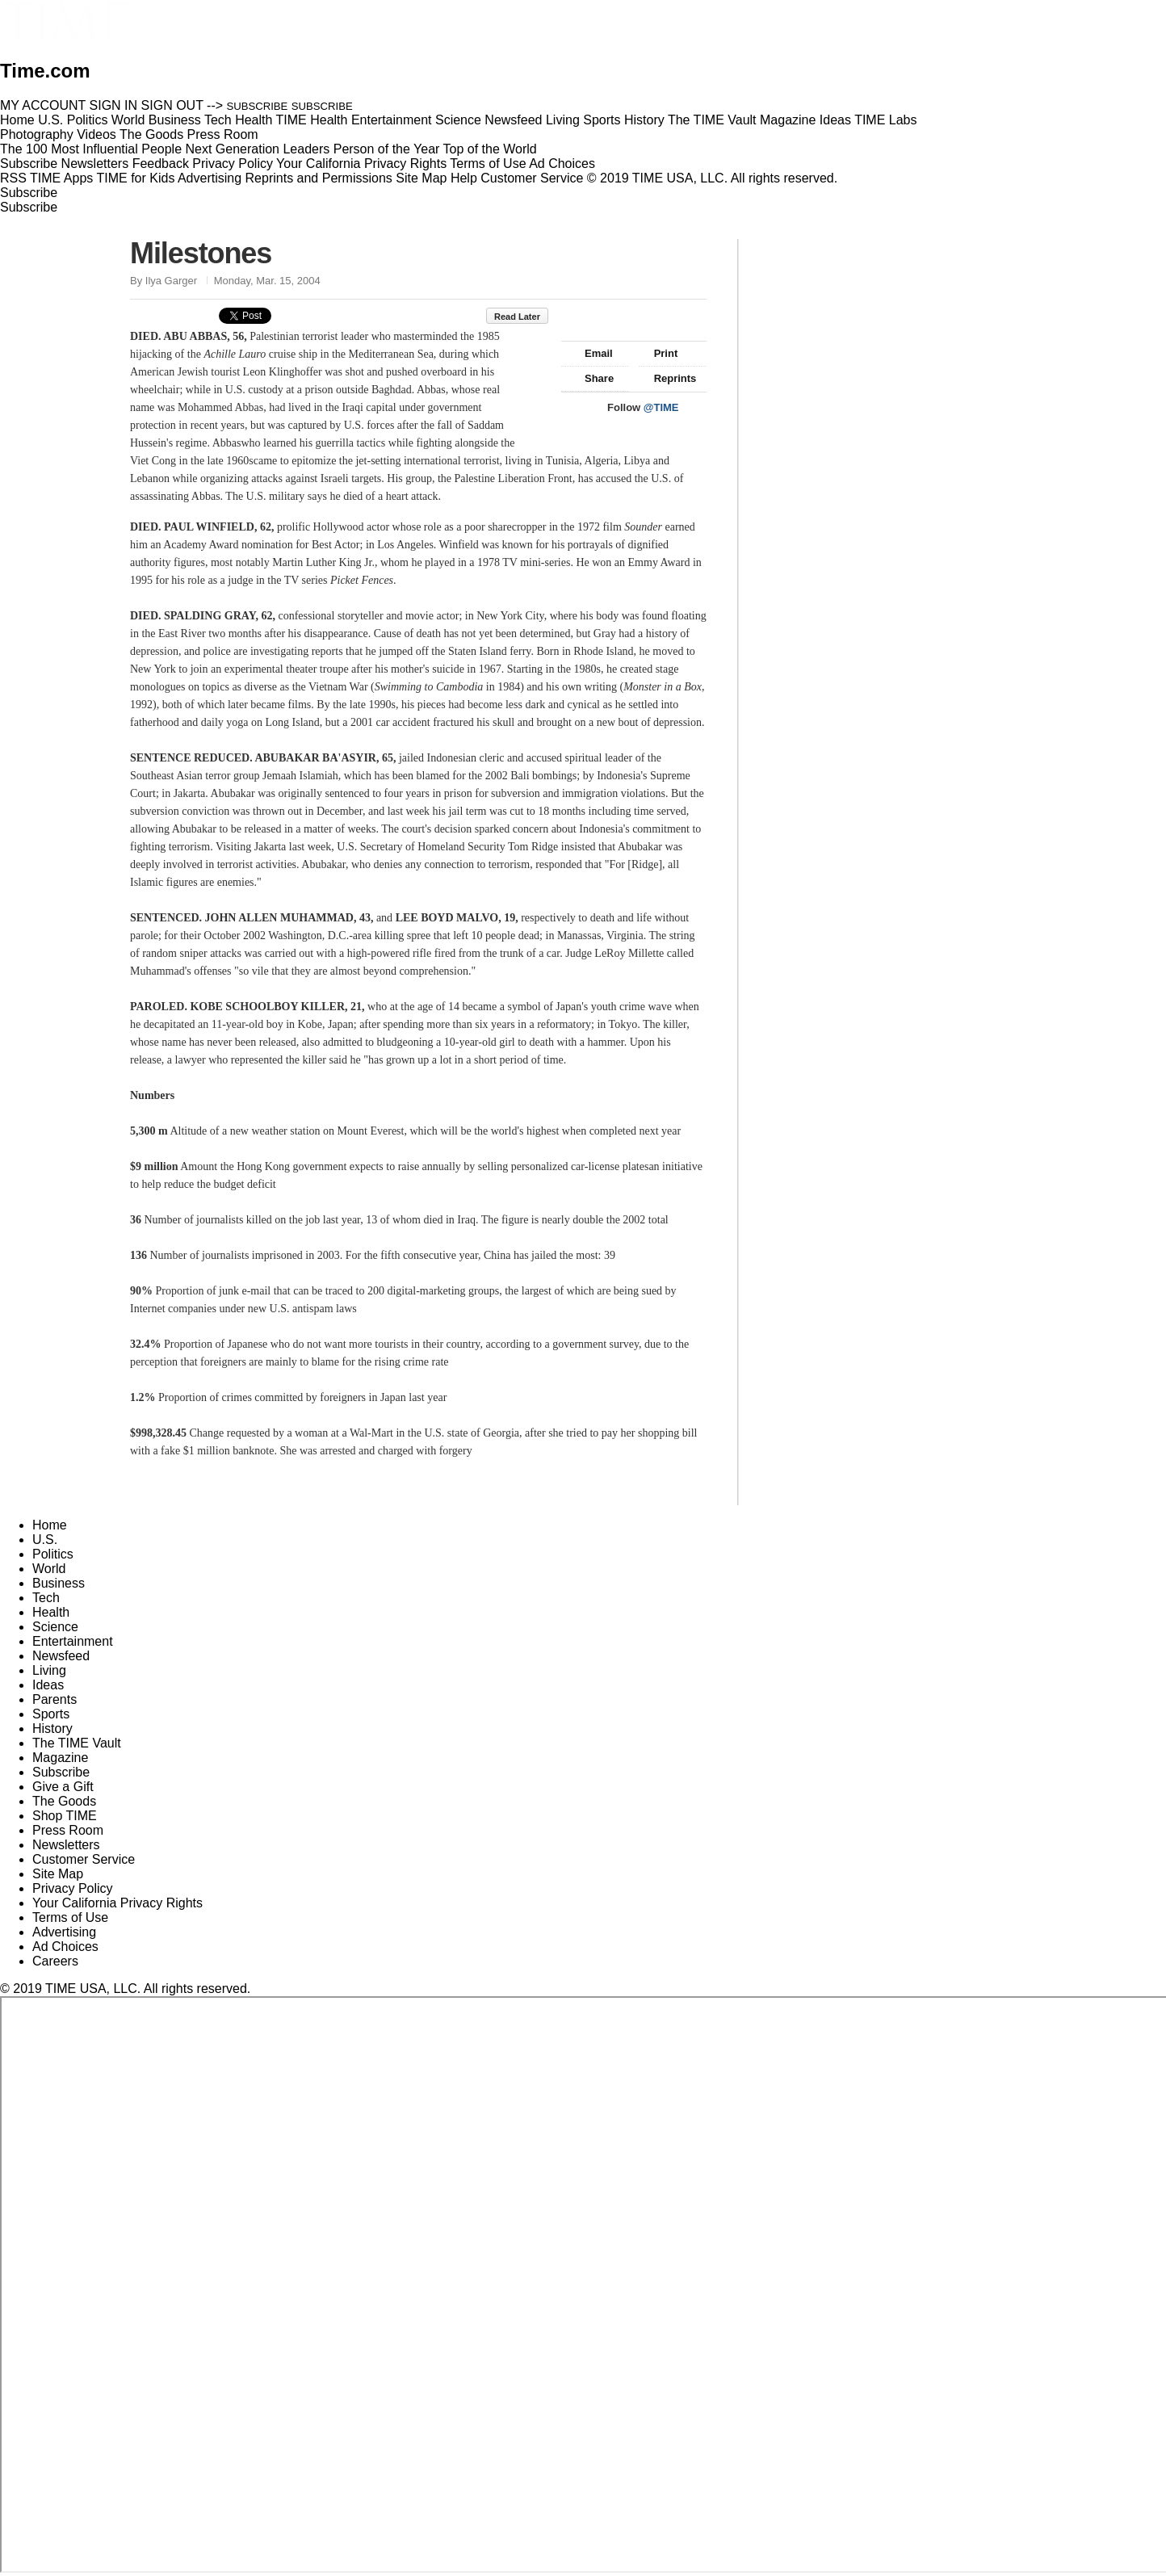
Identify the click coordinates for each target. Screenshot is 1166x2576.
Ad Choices (568, 163)
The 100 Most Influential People (91, 149)
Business (58, 1583)
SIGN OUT (172, 105)
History (52, 1728)
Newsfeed (61, 1656)
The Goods (64, 1801)
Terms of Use (488, 163)
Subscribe (28, 163)
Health (50, 1612)
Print (658, 353)
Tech (46, 1598)
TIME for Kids (135, 178)
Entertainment (72, 1641)
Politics (52, 1554)
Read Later (525, 316)
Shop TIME (64, 1816)
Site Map (421, 178)
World (49, 1568)
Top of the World (490, 149)
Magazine (60, 1757)
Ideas (48, 1685)
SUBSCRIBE (257, 106)
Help (464, 178)
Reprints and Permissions (318, 178)
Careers (55, 1961)
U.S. (44, 1539)
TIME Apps (61, 178)
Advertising (209, 178)
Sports (50, 1714)
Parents (54, 1699)
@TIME (661, 407)
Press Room (67, 1830)
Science (55, 1627)
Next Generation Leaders (257, 149)
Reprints (668, 378)
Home (49, 1525)
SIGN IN (114, 105)
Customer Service (531, 178)
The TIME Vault (76, 1743)
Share (591, 378)
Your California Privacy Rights (361, 163)
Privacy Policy (232, 163)
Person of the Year (386, 149)
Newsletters (95, 163)
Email (591, 353)
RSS (13, 178)
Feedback (160, 163)
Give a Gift (63, 1787)
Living (49, 1670)
